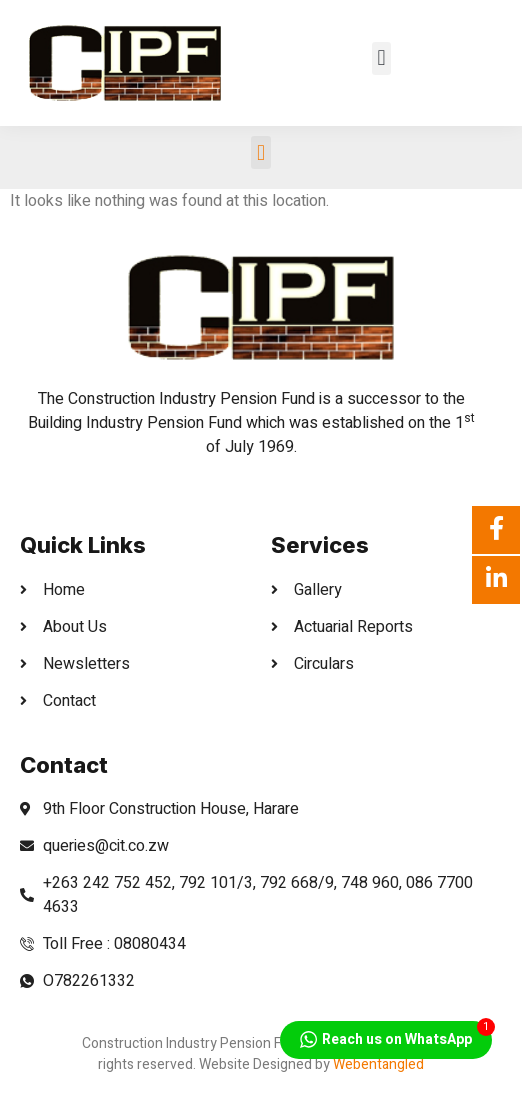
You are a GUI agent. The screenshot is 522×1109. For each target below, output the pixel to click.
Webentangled (378, 1064)
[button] (381, 58)
